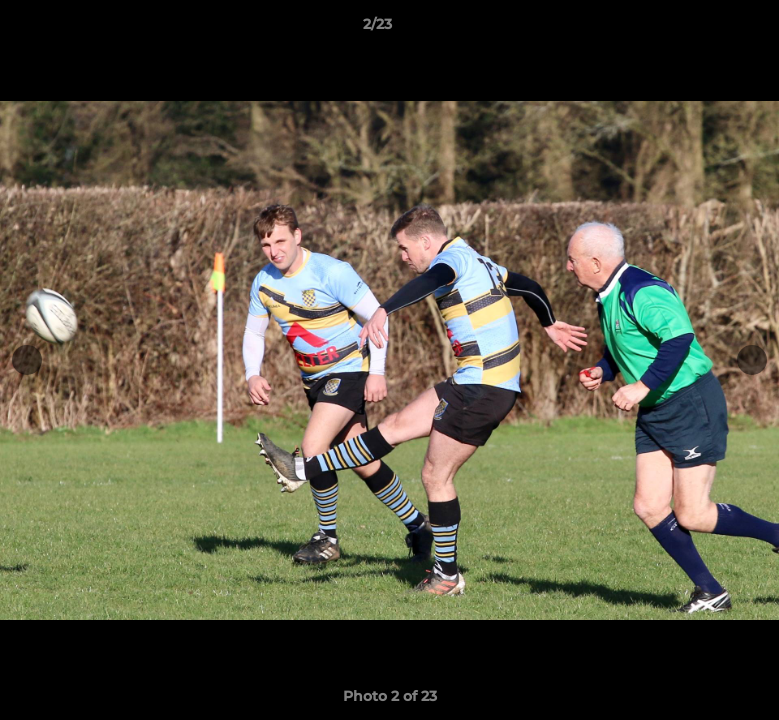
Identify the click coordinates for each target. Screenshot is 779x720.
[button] (695, 29)
